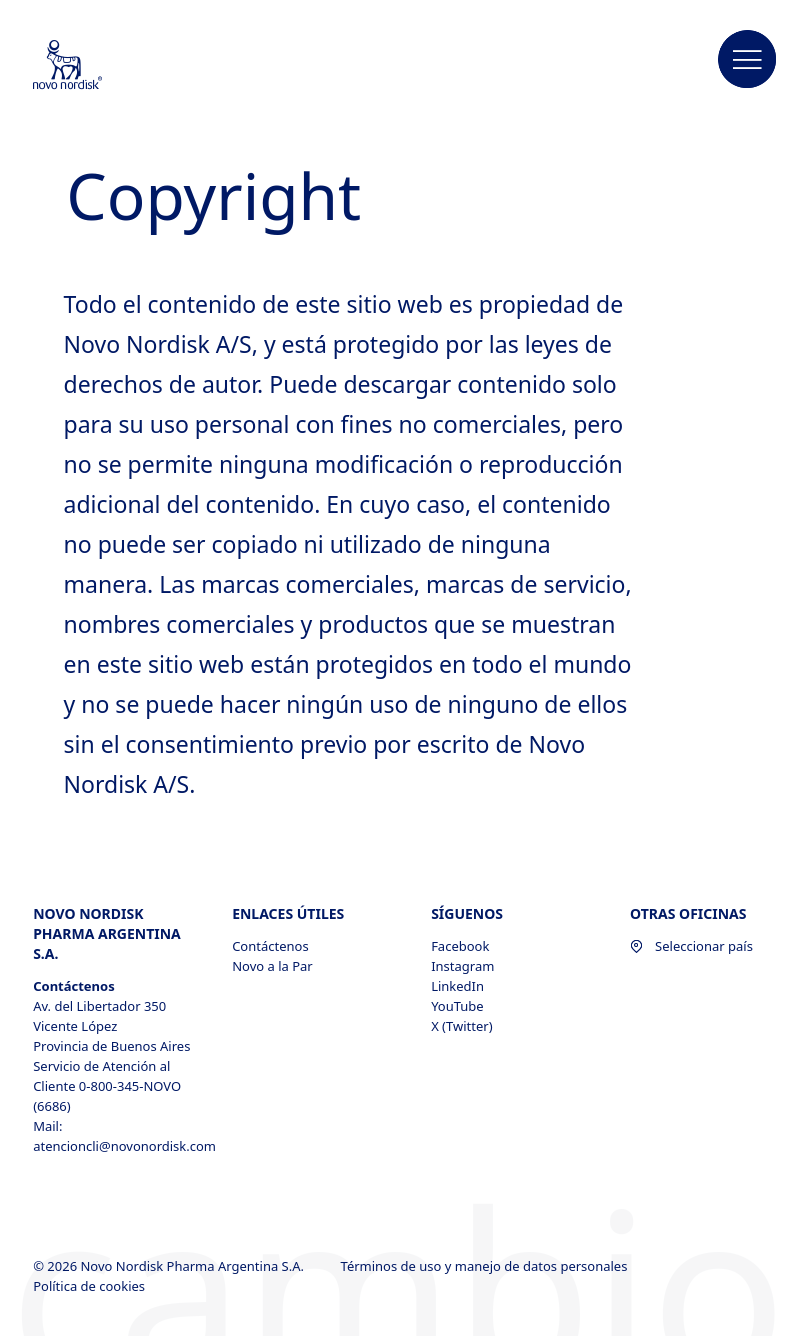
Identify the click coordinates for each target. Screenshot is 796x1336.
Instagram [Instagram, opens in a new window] (462, 966)
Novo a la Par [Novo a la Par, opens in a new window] (272, 966)
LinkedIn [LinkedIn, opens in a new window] (457, 986)
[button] (748, 60)
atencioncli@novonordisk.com (116, 1146)
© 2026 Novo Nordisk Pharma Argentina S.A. (170, 1266)
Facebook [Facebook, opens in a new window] (460, 946)
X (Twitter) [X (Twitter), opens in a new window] (461, 1026)
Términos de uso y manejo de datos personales (486, 1266)
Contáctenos (270, 946)
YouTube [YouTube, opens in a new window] (457, 1006)
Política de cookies (90, 1286)
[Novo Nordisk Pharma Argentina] (94, 66)
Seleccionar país (691, 946)
